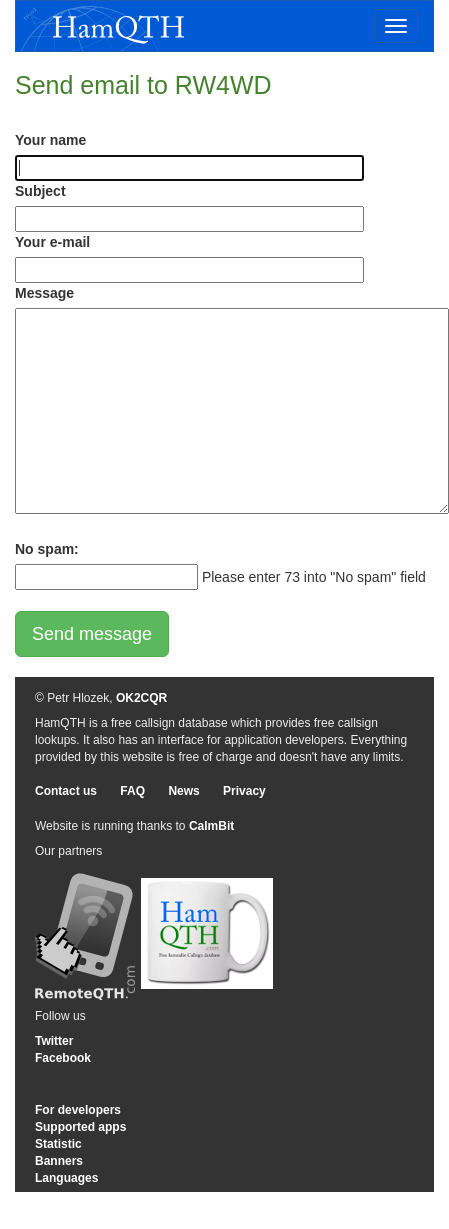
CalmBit (211, 826)
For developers (78, 1110)
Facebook (63, 1058)
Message (44, 293)
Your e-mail (52, 242)
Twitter (54, 1041)
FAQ (132, 791)
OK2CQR (141, 698)
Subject (40, 191)
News (183, 791)
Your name (50, 140)
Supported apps (80, 1127)
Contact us (66, 791)
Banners (59, 1161)
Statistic (58, 1144)
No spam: (47, 549)
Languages (66, 1178)
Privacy (244, 791)
